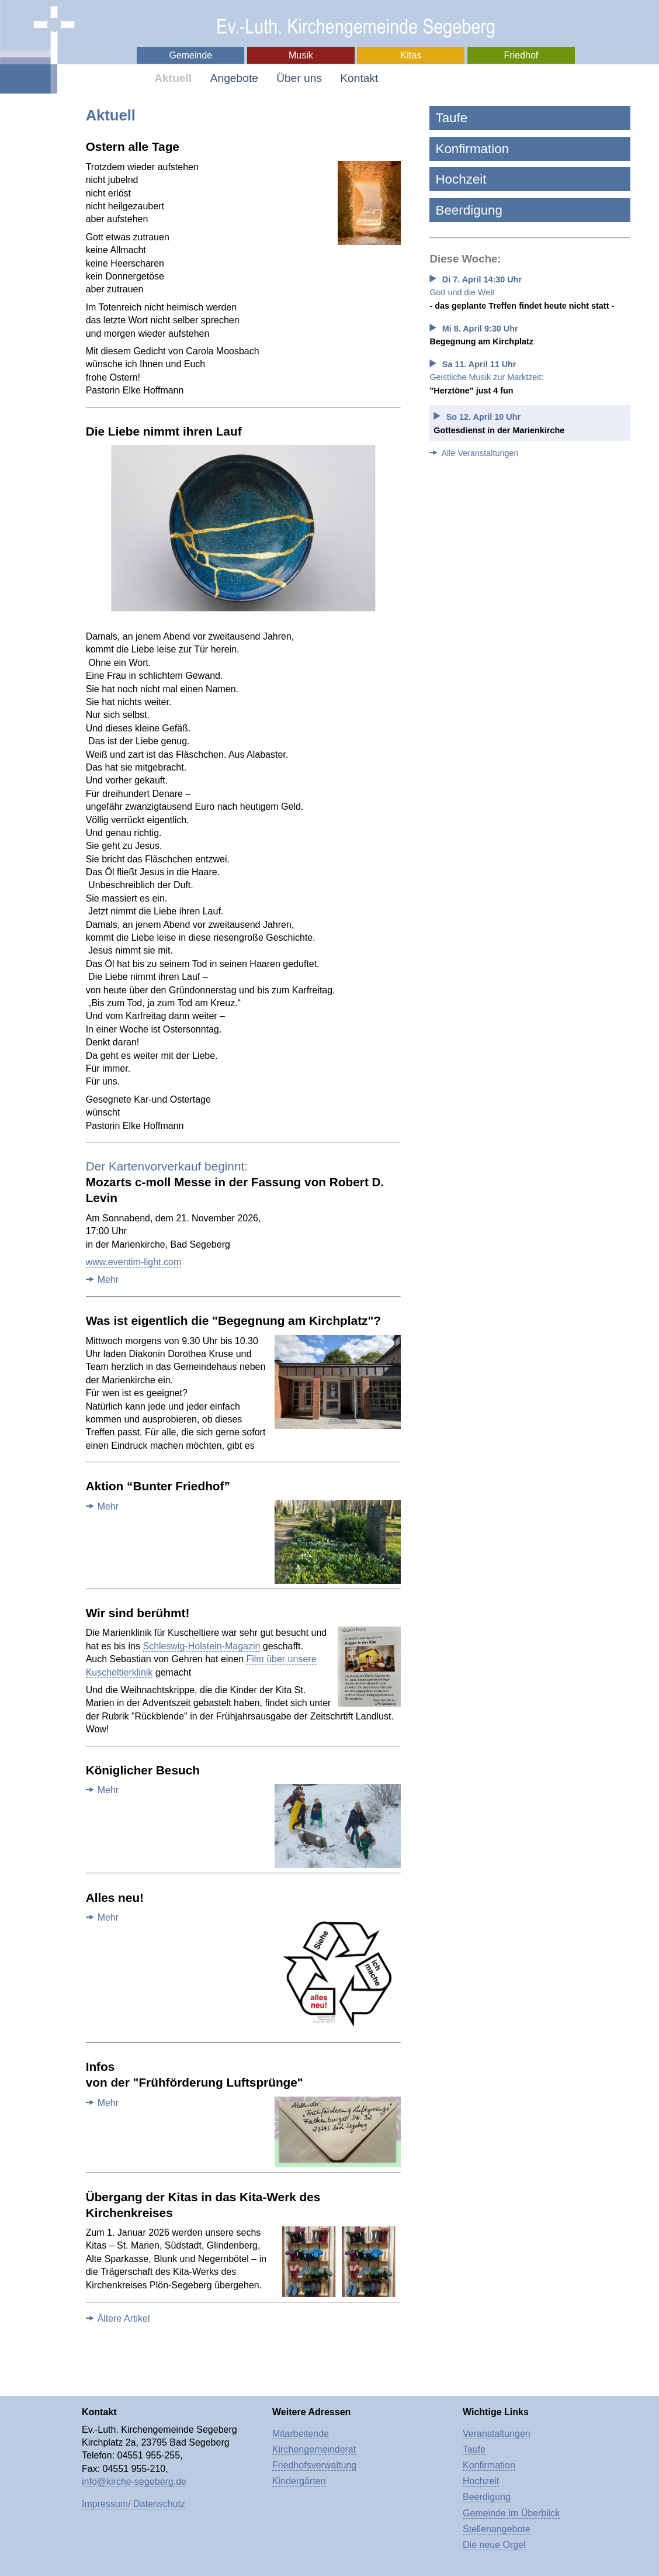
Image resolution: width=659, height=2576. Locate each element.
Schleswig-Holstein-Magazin (201, 1646)
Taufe (451, 118)
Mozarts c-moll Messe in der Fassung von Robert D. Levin (235, 1181)
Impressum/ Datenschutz (133, 2504)
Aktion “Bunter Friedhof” (158, 1486)
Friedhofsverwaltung (314, 2465)
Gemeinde (190, 55)
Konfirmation (472, 148)
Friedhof (521, 55)
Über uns (299, 78)
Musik (301, 55)
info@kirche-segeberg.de (134, 2482)
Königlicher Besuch (143, 1770)
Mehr (108, 1279)
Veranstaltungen (496, 2434)
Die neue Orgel (494, 2545)
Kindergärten (299, 2481)
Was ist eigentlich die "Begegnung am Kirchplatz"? (233, 1320)
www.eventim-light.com (134, 1262)
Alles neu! (115, 1897)
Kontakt (359, 78)
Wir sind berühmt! (138, 1613)
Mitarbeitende (300, 2434)
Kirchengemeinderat (314, 2449)
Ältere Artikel (124, 2318)
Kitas (411, 55)
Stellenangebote (496, 2529)
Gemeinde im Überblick (511, 2513)
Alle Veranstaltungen (479, 453)
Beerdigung (468, 210)
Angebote (234, 78)
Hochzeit (460, 179)
